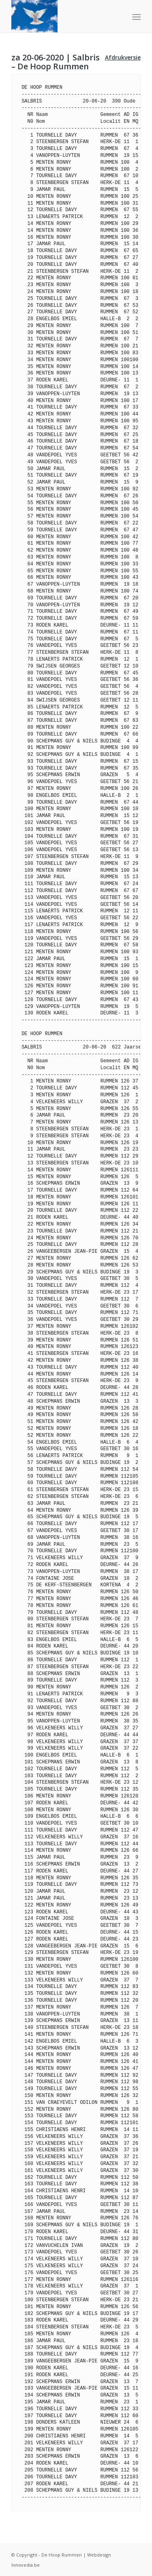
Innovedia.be (25, 2565)
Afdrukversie (123, 57)
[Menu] (136, 16)
